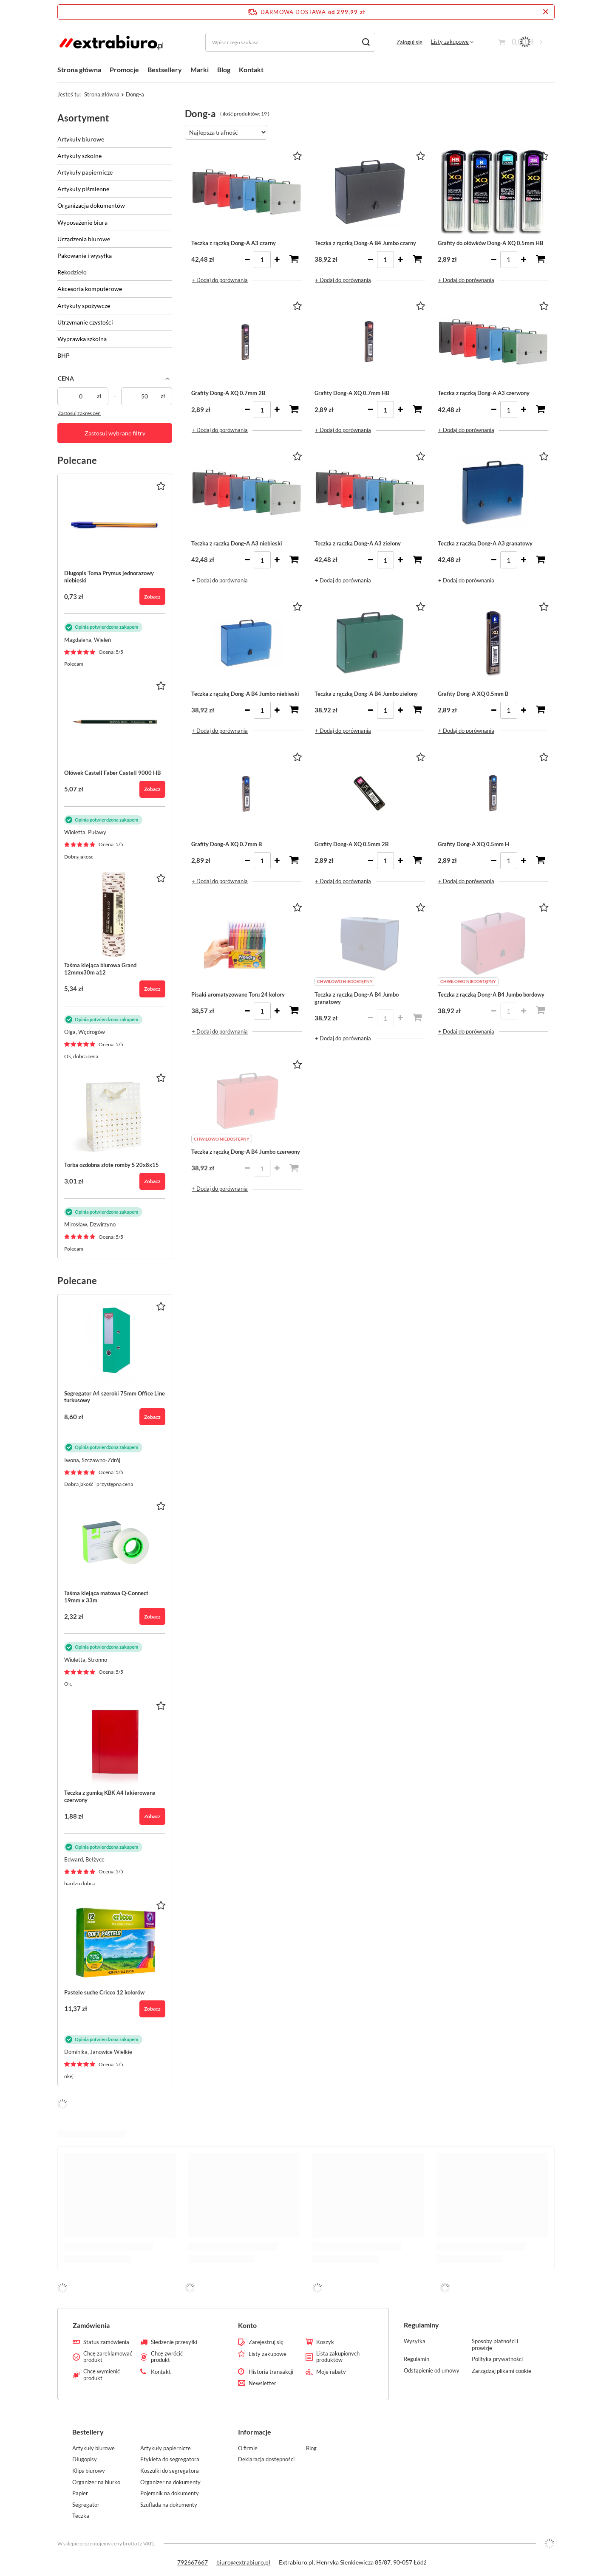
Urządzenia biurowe (83, 239)
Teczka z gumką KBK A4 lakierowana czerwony (110, 1796)
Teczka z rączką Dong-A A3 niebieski (236, 543)
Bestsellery (164, 69)
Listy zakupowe (450, 41)
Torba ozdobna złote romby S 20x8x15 (111, 1164)
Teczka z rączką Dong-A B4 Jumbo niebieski (245, 693)
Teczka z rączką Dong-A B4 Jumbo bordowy (491, 994)
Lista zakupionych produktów (338, 2357)
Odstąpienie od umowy (431, 2370)
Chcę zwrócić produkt (167, 2357)
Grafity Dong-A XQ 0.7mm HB (351, 393)
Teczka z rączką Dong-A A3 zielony (357, 543)
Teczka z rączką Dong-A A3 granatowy (485, 543)
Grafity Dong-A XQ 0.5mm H (473, 844)
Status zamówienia (106, 2342)
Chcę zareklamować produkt (107, 2357)
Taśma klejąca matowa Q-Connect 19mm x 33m (106, 1597)
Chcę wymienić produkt (101, 2374)
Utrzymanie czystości (85, 322)
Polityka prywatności (497, 2359)
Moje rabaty (331, 2372)
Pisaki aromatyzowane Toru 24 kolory (238, 994)
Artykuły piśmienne (83, 188)
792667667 (192, 2562)
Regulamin (416, 2359)
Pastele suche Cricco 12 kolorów (104, 1992)
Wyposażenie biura (82, 222)
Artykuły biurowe (80, 139)
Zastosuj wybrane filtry (115, 433)
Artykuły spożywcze (83, 305)
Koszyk (325, 2342)
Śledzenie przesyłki (174, 2342)
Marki (199, 69)
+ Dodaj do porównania (220, 280)
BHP (63, 355)
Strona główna (79, 69)
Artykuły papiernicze (85, 172)
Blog (223, 69)
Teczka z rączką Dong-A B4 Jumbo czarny (365, 243)
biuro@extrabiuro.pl (243, 2562)
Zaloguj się (409, 42)
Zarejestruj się (266, 2342)
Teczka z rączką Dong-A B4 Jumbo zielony (366, 693)
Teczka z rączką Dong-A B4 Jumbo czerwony (245, 1151)
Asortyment (83, 118)
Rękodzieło (72, 272)
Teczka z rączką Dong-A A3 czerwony (484, 393)
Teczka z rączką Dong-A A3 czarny (233, 243)
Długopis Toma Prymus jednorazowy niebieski (109, 577)
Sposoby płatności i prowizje (495, 2344)
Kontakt (251, 69)
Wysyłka (414, 2341)
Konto (247, 2325)
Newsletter (262, 2383)
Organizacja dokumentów (91, 205)
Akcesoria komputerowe (89, 288)
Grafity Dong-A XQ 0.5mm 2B (351, 844)
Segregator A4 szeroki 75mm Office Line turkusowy (114, 1397)
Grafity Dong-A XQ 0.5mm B (473, 693)
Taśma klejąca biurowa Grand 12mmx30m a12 (100, 969)
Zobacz (152, 596)
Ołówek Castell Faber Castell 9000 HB (112, 772)
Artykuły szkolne (79, 155)
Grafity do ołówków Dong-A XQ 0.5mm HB (490, 243)
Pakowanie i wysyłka (84, 255)
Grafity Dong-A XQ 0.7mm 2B (228, 393)
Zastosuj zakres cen (79, 413)
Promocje (124, 69)
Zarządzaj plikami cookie (501, 2370)
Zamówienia (91, 2325)
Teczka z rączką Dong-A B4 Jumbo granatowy (356, 998)
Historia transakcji (271, 2372)
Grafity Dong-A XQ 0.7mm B (226, 844)
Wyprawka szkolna (82, 338)
